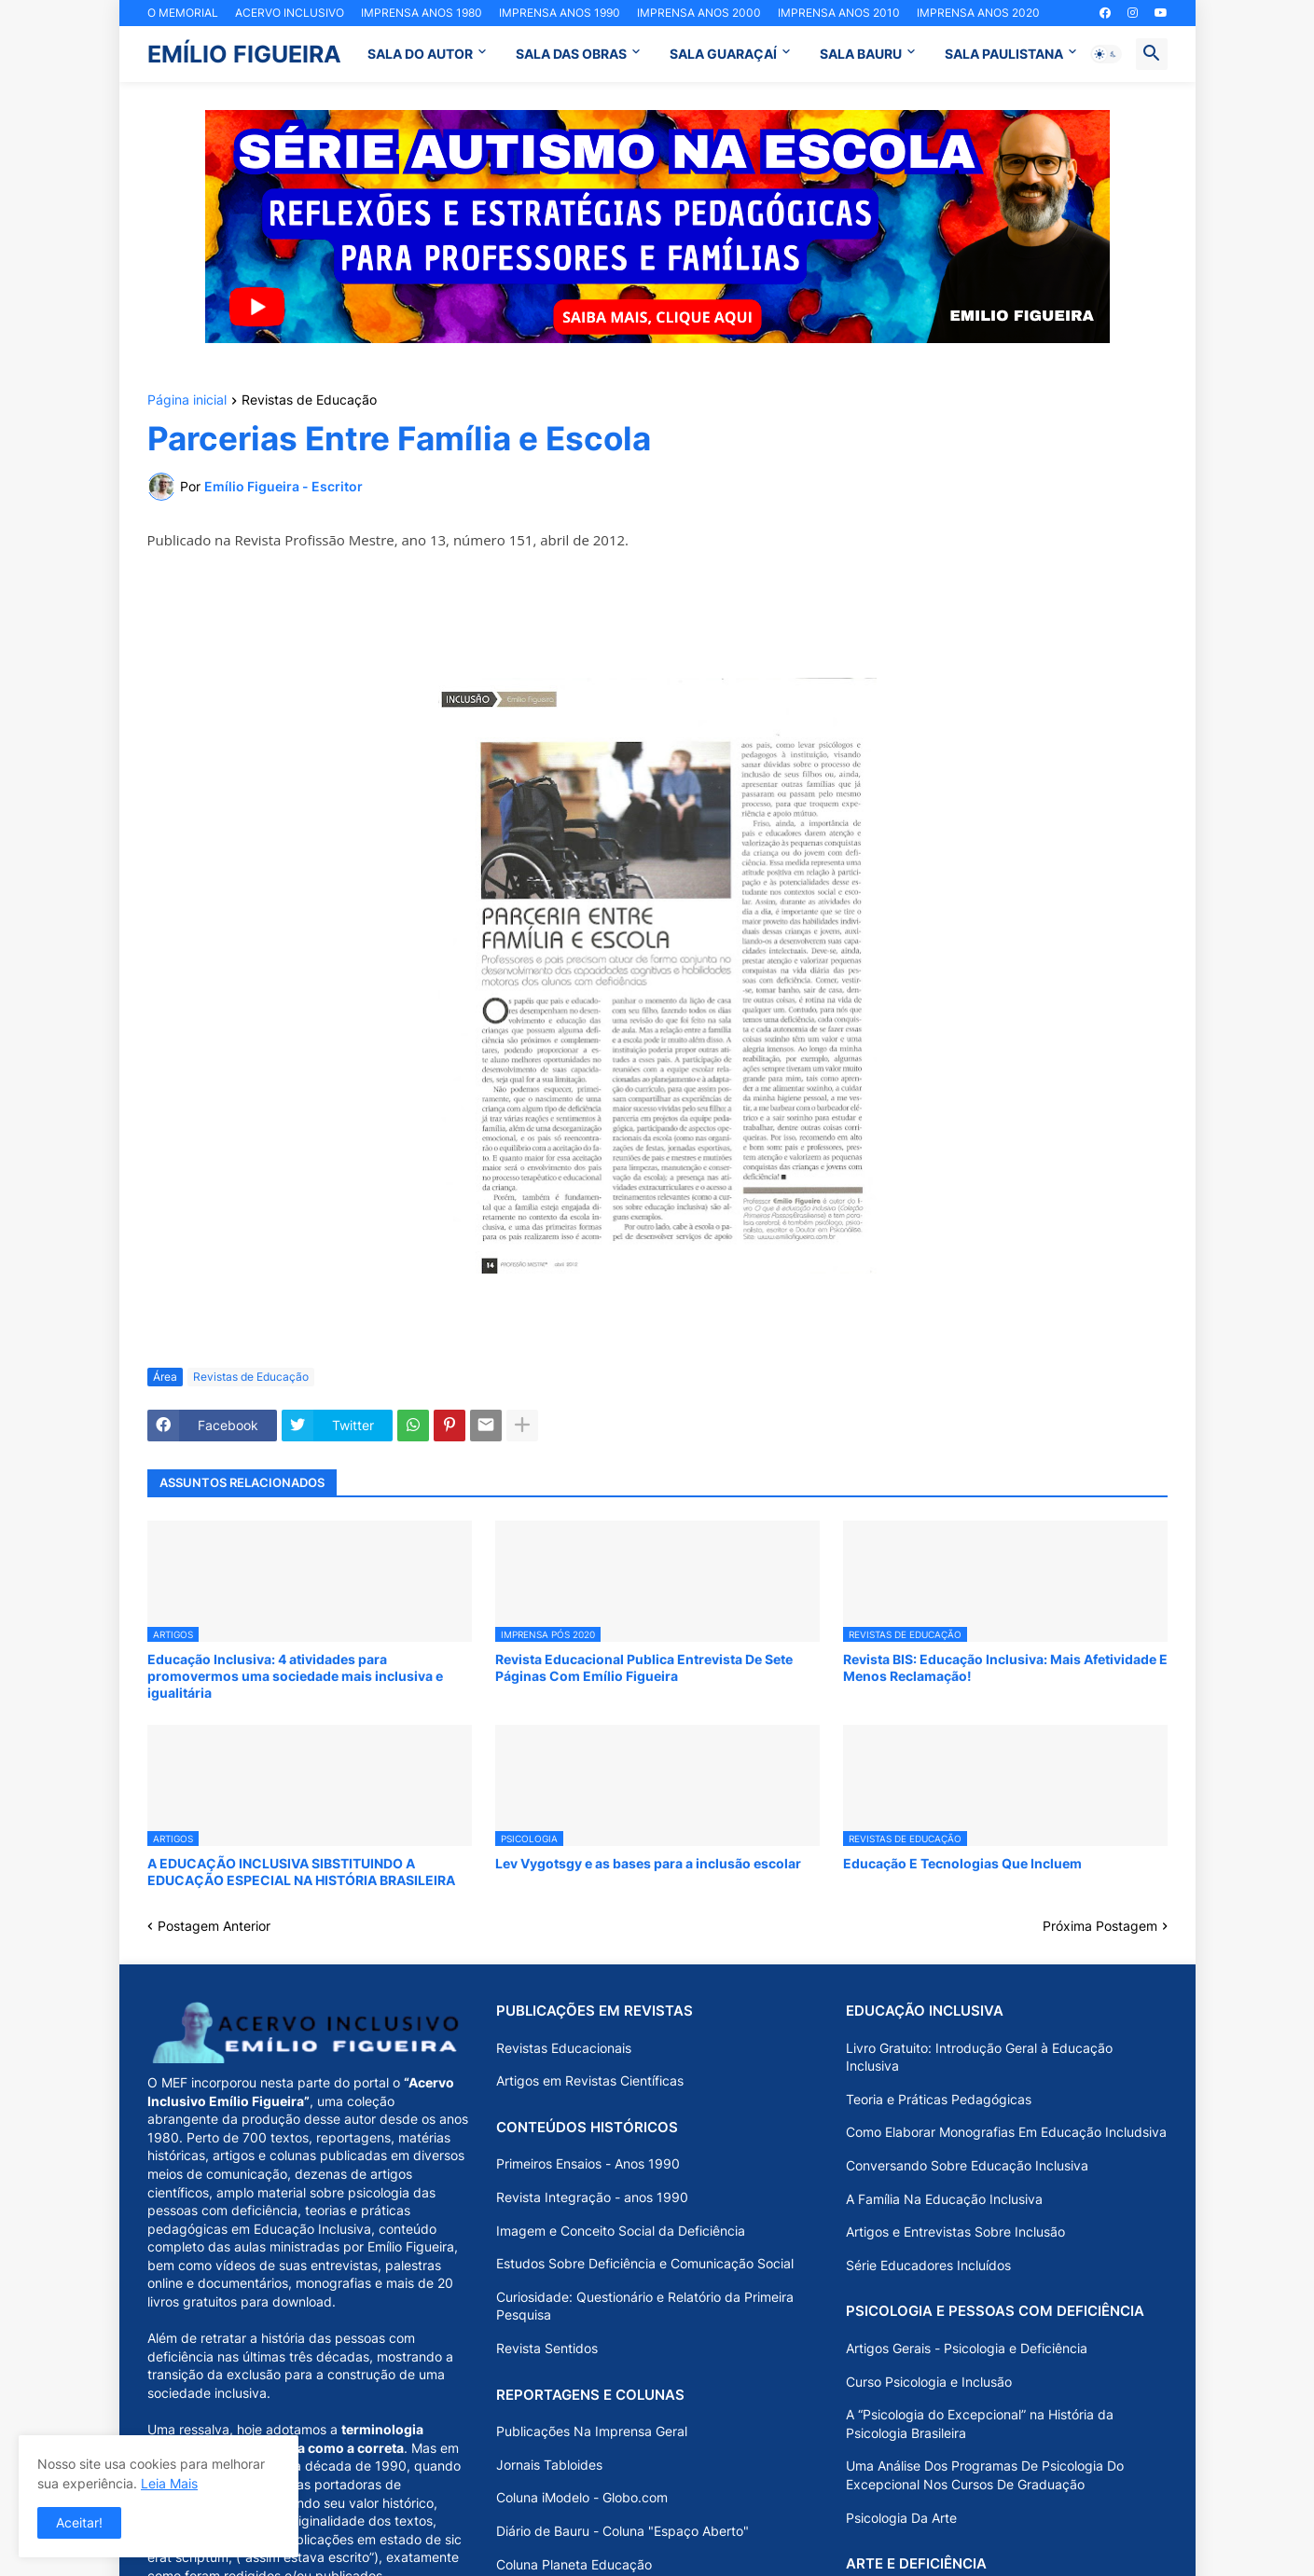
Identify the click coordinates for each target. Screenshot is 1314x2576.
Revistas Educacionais (563, 2048)
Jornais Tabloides (549, 2465)
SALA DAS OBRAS (571, 54)
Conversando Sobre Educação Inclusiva (967, 2165)
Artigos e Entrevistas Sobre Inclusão (955, 2231)
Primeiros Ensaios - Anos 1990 (588, 2163)
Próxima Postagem (1100, 1926)
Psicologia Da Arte (901, 2518)
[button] (1106, 54)
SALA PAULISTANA (1004, 54)
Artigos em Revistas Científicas (590, 2080)
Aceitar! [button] (79, 2522)
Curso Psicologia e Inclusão (929, 2382)
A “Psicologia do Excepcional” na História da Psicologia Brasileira (979, 2423)
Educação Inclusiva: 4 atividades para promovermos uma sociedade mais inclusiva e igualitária (295, 1676)
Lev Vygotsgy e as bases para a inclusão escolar (648, 1863)
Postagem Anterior (214, 1926)
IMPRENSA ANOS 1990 (559, 13)
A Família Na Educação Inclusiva (944, 2199)
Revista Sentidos (547, 2348)
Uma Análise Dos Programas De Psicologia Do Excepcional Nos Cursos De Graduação (985, 2475)
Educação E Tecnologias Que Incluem (962, 1863)
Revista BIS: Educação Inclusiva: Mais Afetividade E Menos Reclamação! (1005, 1667)
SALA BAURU (861, 54)
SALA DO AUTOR (420, 54)
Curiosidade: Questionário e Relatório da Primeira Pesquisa (645, 2306)
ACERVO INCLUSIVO (289, 13)
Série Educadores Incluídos (928, 2265)
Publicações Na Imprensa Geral (591, 2431)
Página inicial (187, 400)
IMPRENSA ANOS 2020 (978, 13)
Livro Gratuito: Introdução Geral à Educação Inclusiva (979, 2057)
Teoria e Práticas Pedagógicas (938, 2099)
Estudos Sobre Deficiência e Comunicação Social (645, 2263)
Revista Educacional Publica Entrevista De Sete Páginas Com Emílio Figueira (644, 1667)
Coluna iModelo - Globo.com (582, 2497)
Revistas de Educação (309, 400)
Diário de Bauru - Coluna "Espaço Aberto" (622, 2531)
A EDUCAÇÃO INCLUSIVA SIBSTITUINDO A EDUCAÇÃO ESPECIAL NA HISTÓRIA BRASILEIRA (301, 1871)
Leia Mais (169, 2483)
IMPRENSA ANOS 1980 (421, 13)
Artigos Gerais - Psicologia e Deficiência (966, 2348)
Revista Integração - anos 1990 (592, 2197)
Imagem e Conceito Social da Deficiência (620, 2231)
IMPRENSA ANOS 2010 (839, 13)
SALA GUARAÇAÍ (723, 54)
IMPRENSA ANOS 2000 (699, 13)
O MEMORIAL (182, 13)
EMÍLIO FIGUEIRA (244, 54)
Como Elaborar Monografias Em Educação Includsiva (1006, 2132)
